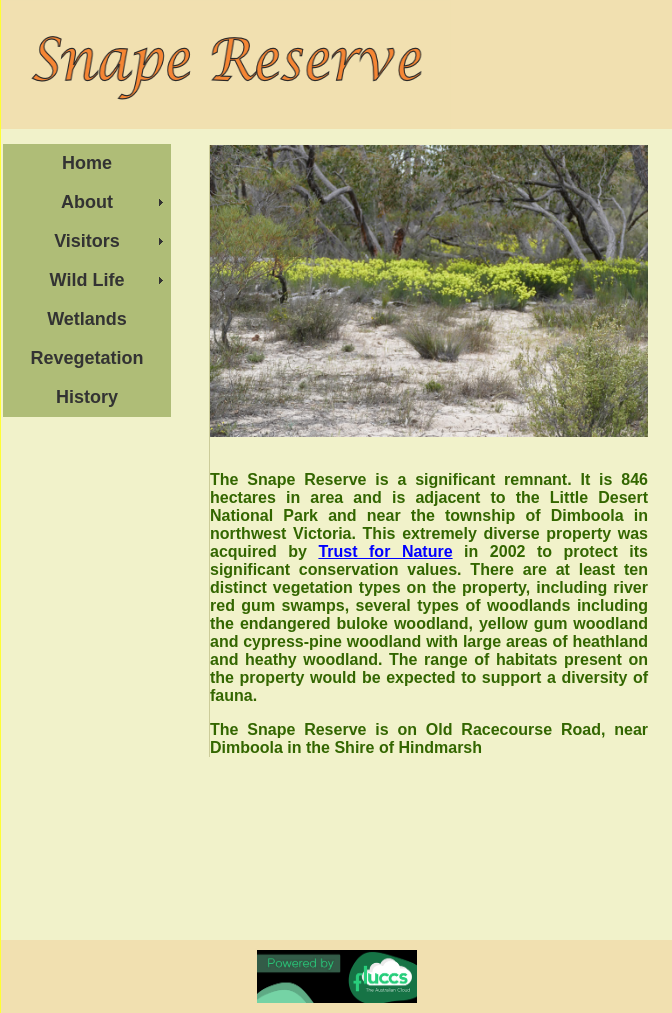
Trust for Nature (385, 551)
